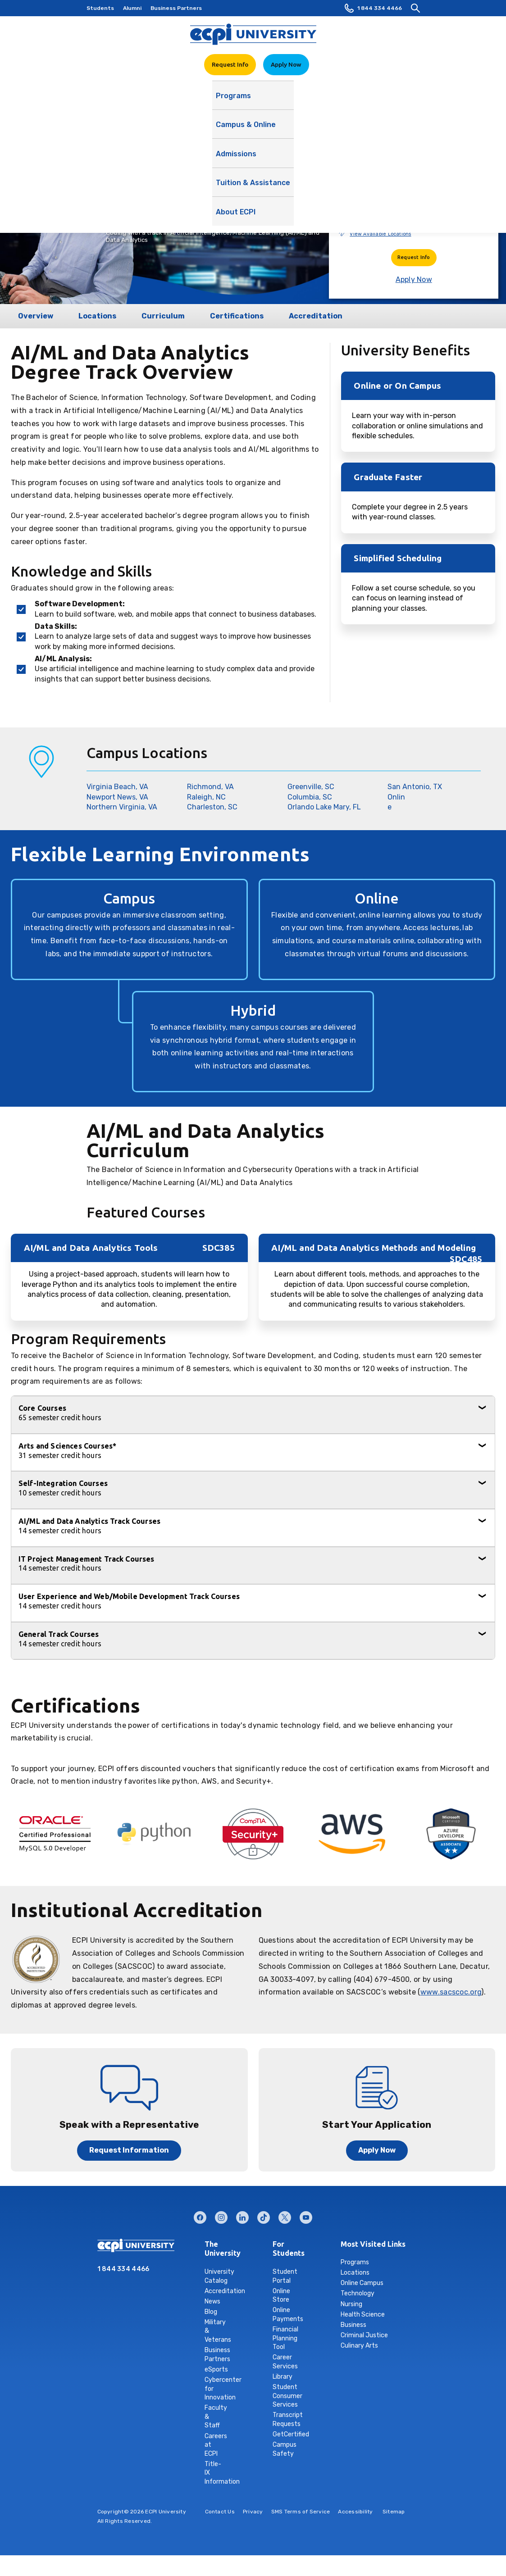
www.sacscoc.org (451, 1992)
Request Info (230, 64)
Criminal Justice (364, 2335)
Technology (357, 2293)
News (212, 2301)
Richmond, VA (210, 786)
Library (282, 2377)
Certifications (237, 316)
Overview (35, 316)
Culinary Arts (359, 2345)
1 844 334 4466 (373, 8)
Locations (97, 316)
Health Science (363, 2314)
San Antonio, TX (414, 786)
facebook (200, 2215)
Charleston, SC (212, 807)
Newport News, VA (117, 797)
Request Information (129, 2150)
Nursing (351, 2304)
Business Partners (176, 8)
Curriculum (163, 316)
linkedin (242, 2215)
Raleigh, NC (206, 797)
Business (353, 2325)
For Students (280, 2249)
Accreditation (315, 316)
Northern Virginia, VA (122, 807)
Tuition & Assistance (308, 100)
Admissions (243, 100)
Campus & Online (186, 100)
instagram (221, 2215)
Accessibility (355, 2511)
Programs (131, 100)
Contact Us (220, 2511)
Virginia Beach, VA (117, 786)
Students (100, 8)
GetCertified (291, 2434)
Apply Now (286, 64)
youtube (306, 2215)
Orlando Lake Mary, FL (324, 807)
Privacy (253, 2511)
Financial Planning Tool (285, 2338)
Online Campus (362, 2283)
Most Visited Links (373, 2244)
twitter (284, 2215)
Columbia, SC (309, 797)
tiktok (263, 2215)
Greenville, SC (310, 786)
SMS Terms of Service (300, 2511)
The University (212, 2249)
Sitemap (394, 2511)
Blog (211, 2312)
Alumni (132, 8)
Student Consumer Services (287, 2395)
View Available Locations (380, 234)
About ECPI (372, 100)
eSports (216, 2369)
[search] (415, 8)
